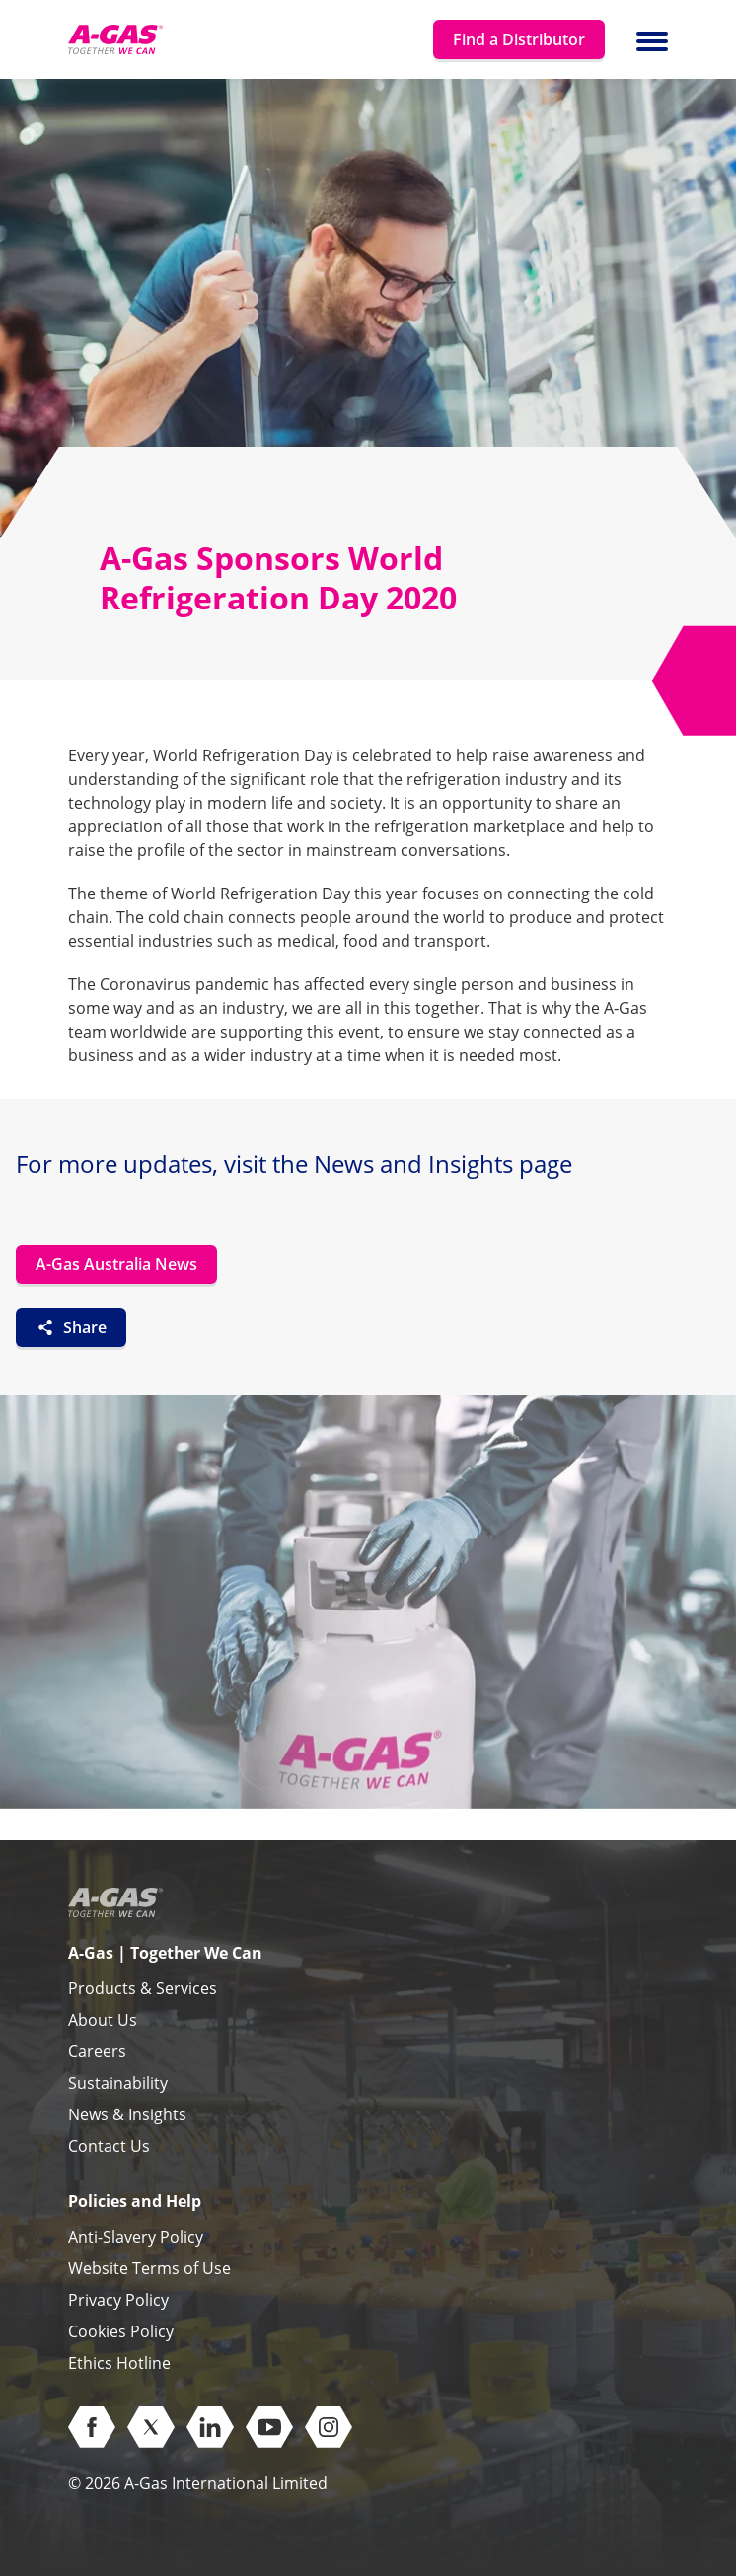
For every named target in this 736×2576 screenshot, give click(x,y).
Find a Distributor (519, 39)
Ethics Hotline (119, 2363)
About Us (102, 2020)
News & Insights (127, 2114)
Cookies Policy (121, 2331)
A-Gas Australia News (116, 1264)
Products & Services (142, 1988)
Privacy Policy (118, 2300)
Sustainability (118, 2083)
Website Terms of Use (149, 2268)
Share (71, 1327)
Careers (97, 2051)
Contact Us (109, 2146)
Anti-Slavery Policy (135, 2237)
